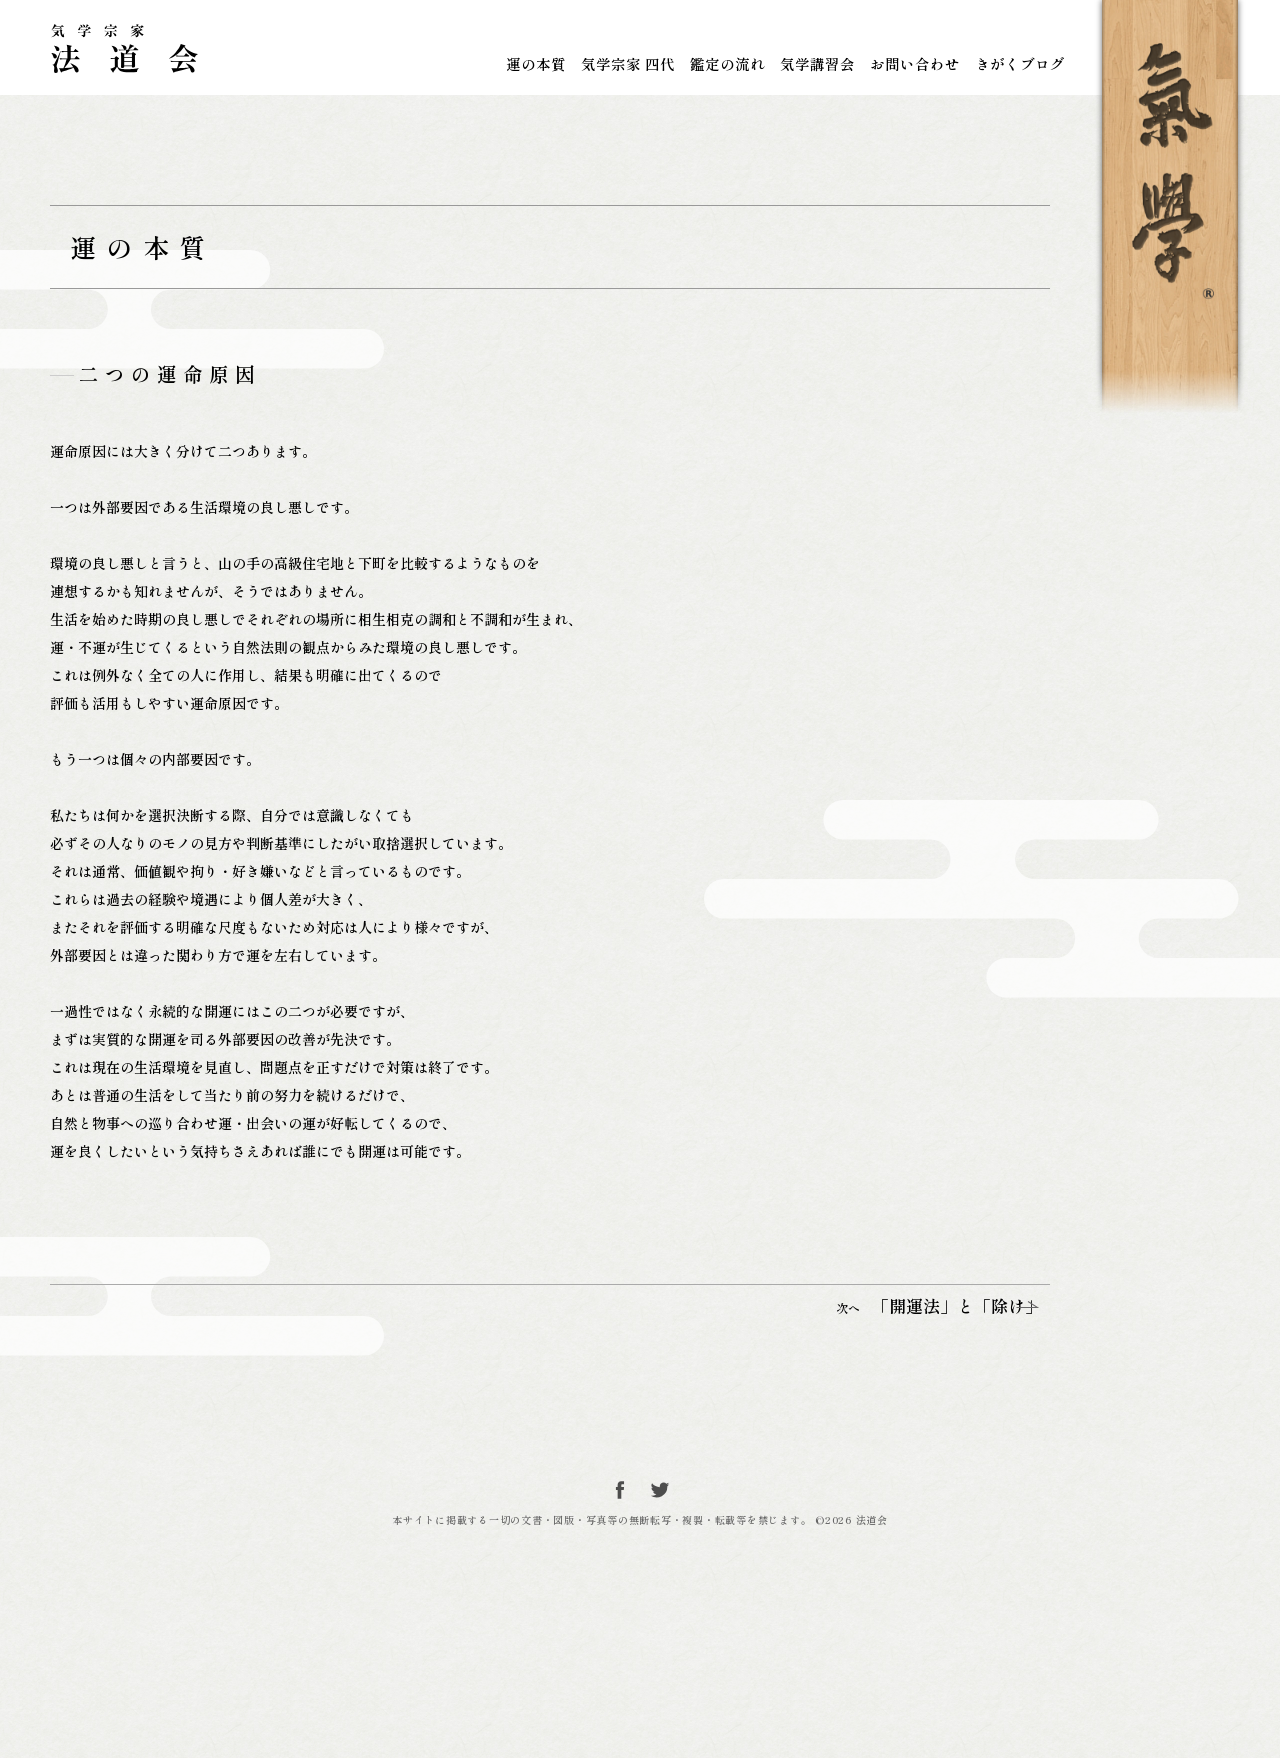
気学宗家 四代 (628, 63)
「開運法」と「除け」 (892, 1457)
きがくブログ (1020, 63)
